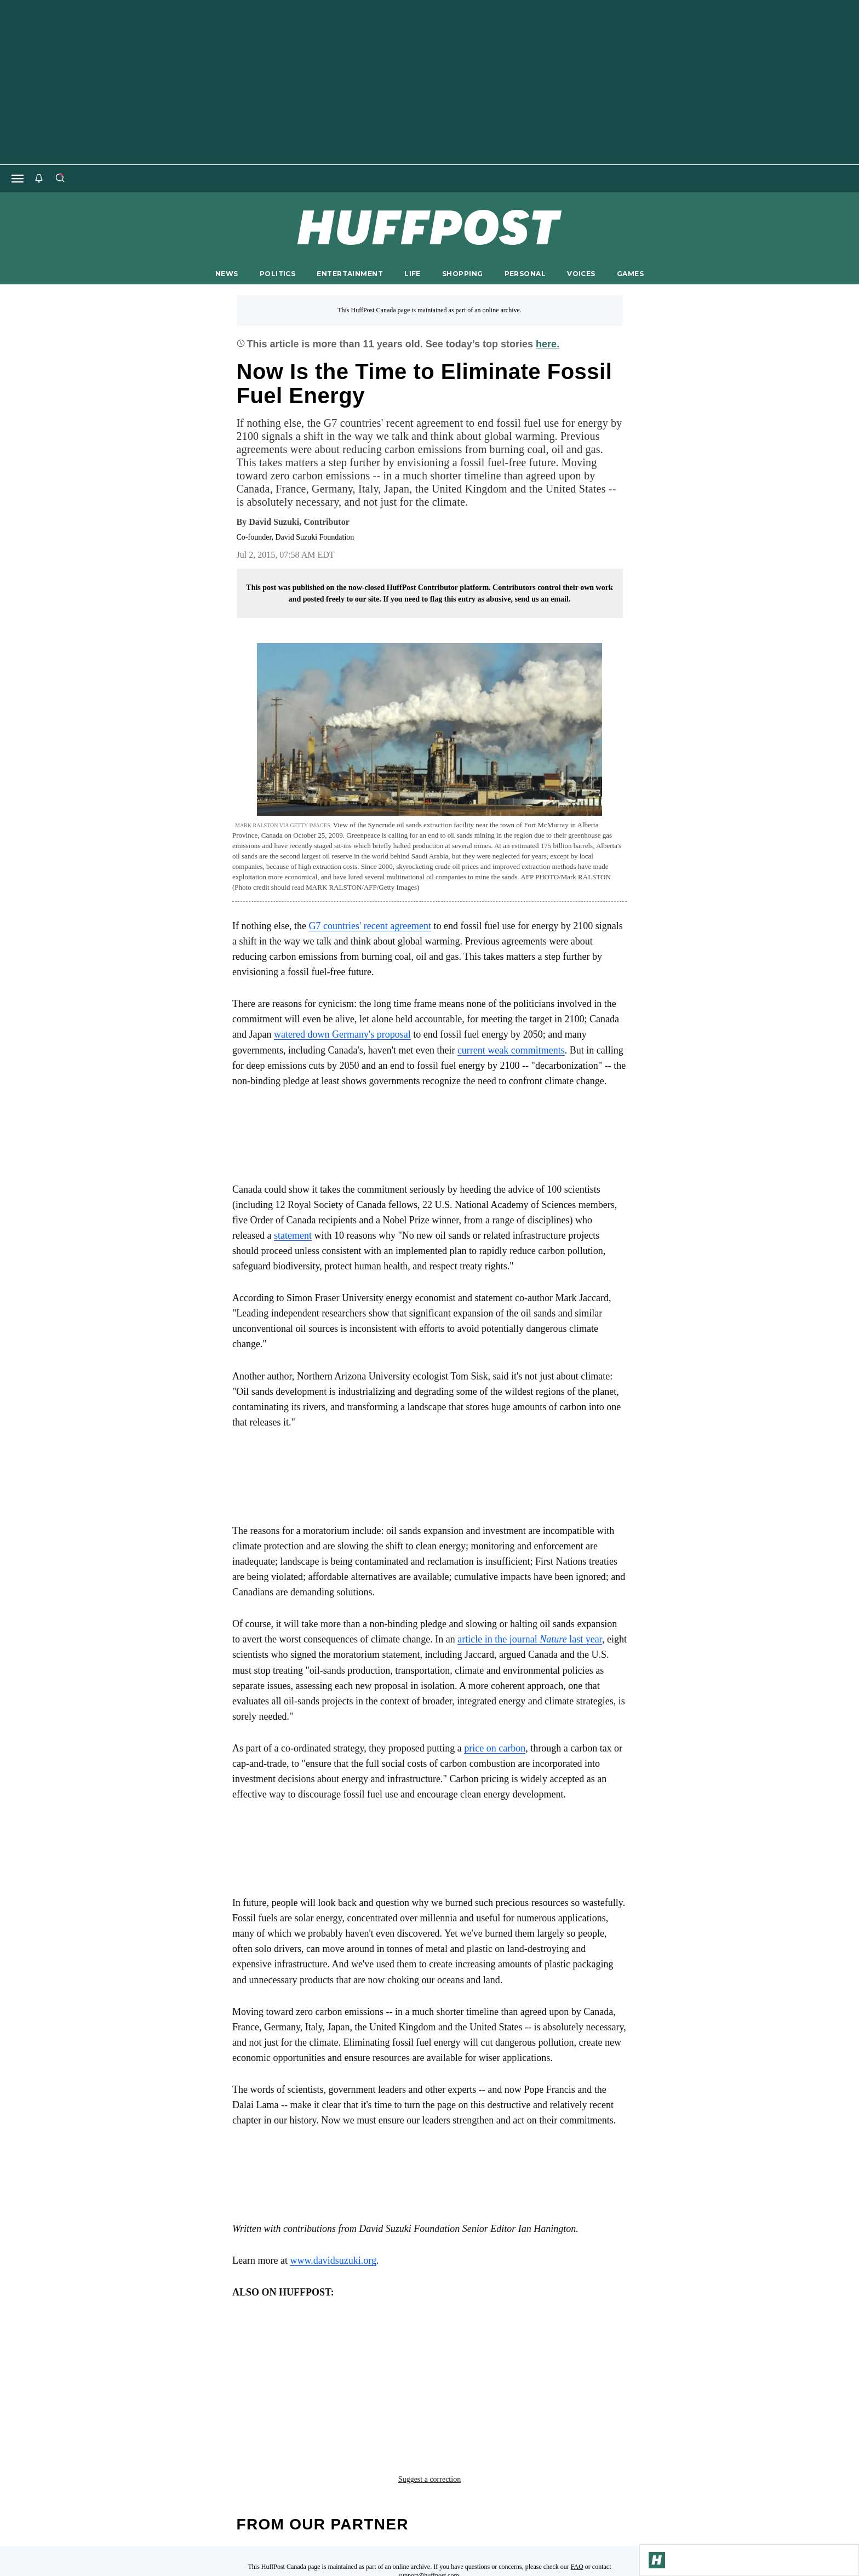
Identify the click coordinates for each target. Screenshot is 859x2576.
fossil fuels (440, 2359)
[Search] (60, 178)
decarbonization (360, 2359)
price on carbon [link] (494, 1748)
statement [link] (293, 1235)
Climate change (272, 2359)
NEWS (226, 274)
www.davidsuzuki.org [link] (333, 2260)
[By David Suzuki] (299, 522)
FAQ (577, 2471)
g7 (488, 2359)
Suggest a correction (429, 2384)
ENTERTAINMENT (350, 274)
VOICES (581, 274)
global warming (544, 2359)
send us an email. (542, 599)
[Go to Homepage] (657, 2560)
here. (547, 344)
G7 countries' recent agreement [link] (369, 925)
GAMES (630, 274)
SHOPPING (462, 274)
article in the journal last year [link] (529, 1639)
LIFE (412, 274)
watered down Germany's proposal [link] (342, 1034)
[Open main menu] (17, 178)
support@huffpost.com (428, 2480)
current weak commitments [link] (511, 1050)
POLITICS (277, 274)
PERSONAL (525, 274)
